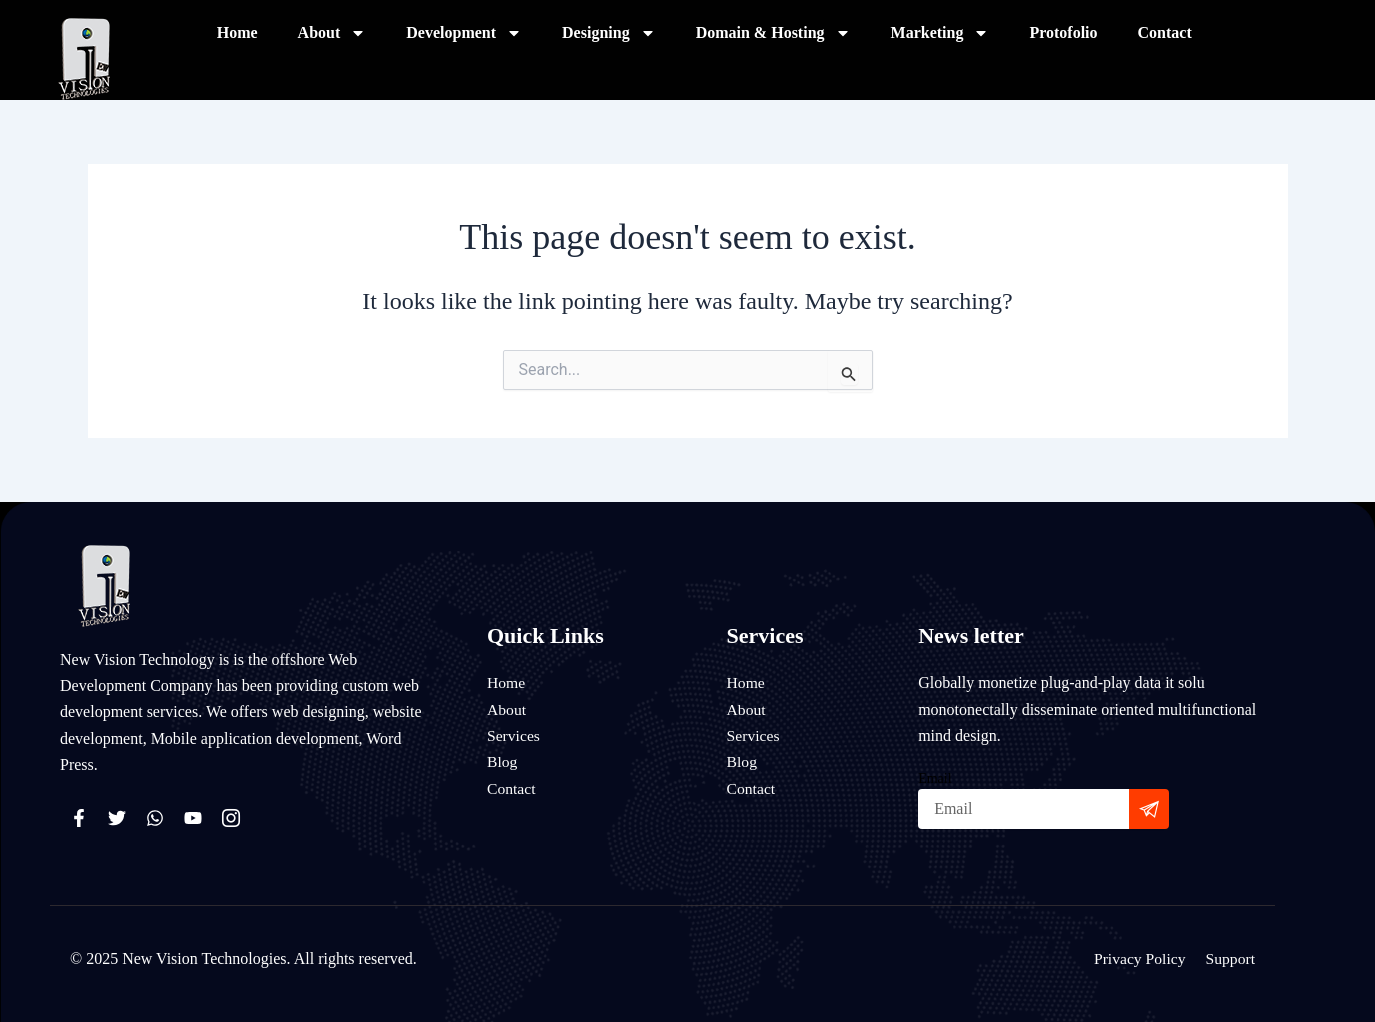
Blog (502, 761)
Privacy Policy (1138, 958)
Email (934, 778)
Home (237, 32)
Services (514, 735)
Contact (1165, 32)
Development (464, 33)
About (332, 33)
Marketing (940, 33)
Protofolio (1063, 32)
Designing (609, 33)
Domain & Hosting (773, 33)
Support (1229, 958)
